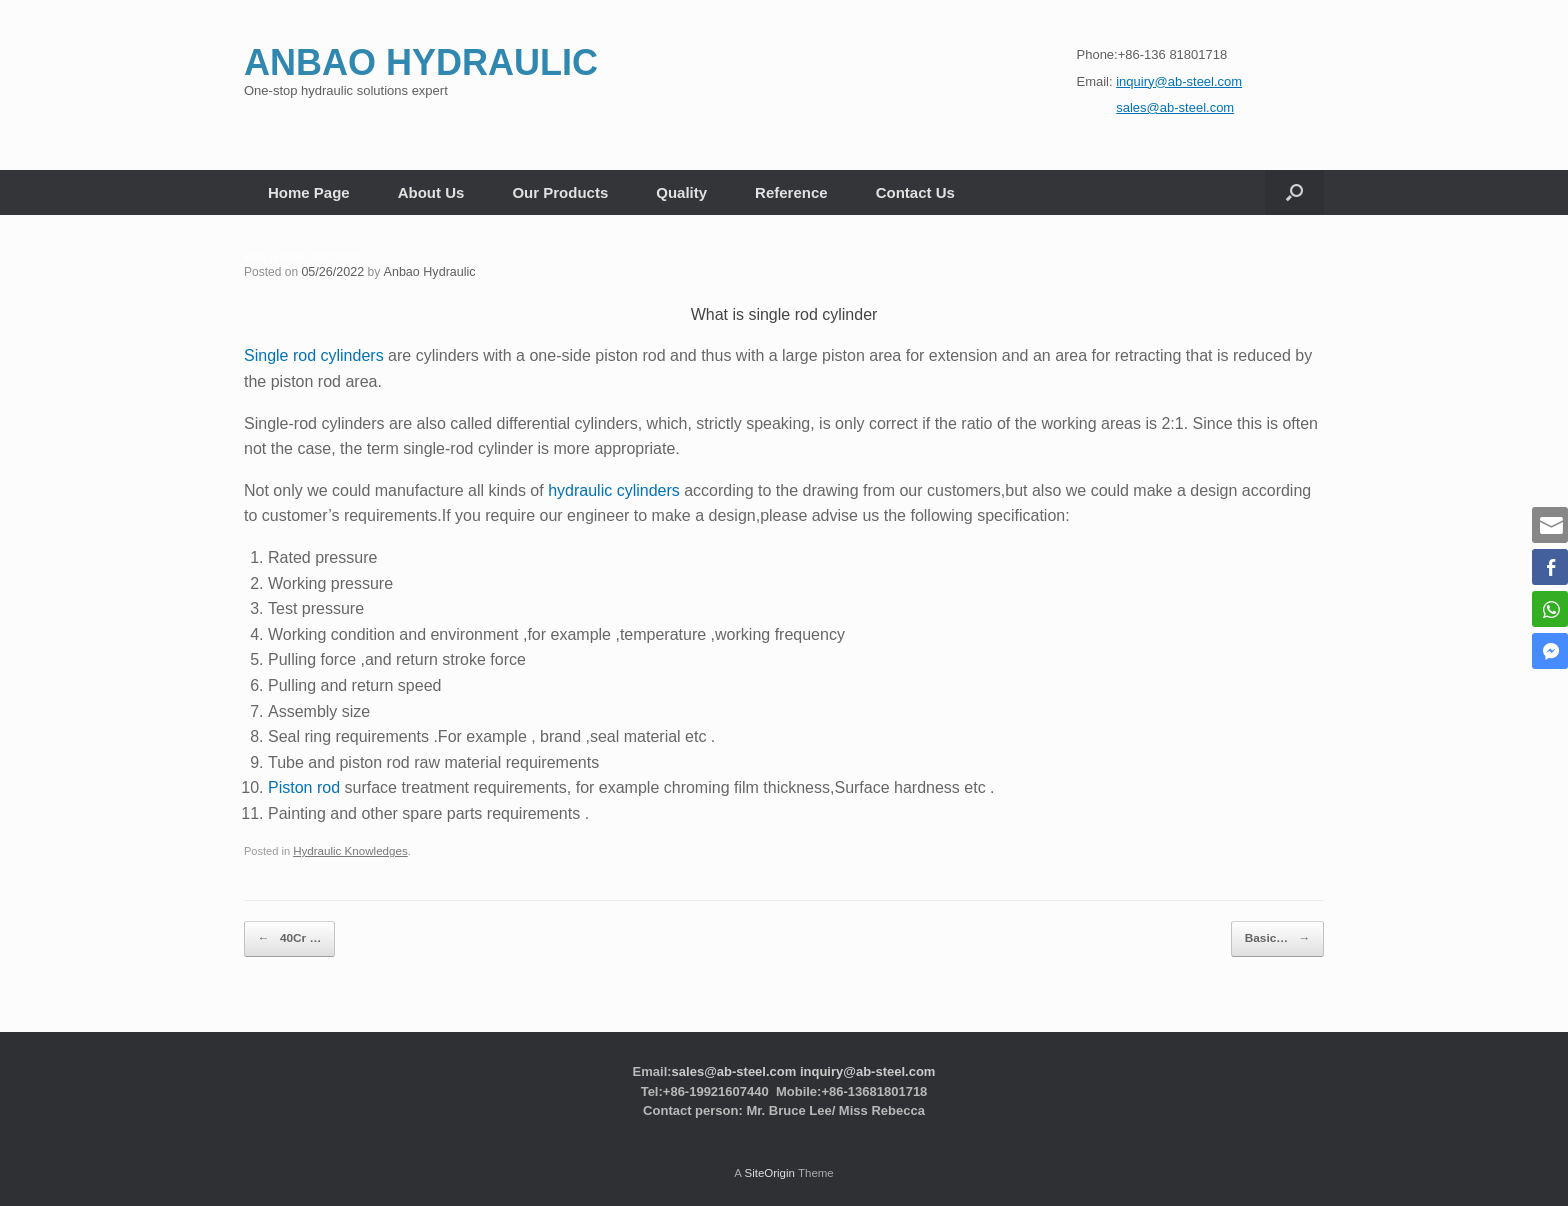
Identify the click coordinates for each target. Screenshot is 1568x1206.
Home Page (309, 192)
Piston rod (304, 787)
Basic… (1282, 935)
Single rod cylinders (314, 355)
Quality (681, 192)
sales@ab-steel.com (734, 1064)
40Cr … (285, 935)
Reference (791, 192)
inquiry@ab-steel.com (867, 1064)
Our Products (560, 192)
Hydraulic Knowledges (347, 850)
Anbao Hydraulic (425, 272)
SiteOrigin (769, 1166)
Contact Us (915, 192)
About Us (431, 192)
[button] (1294, 192)
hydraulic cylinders (614, 489)
